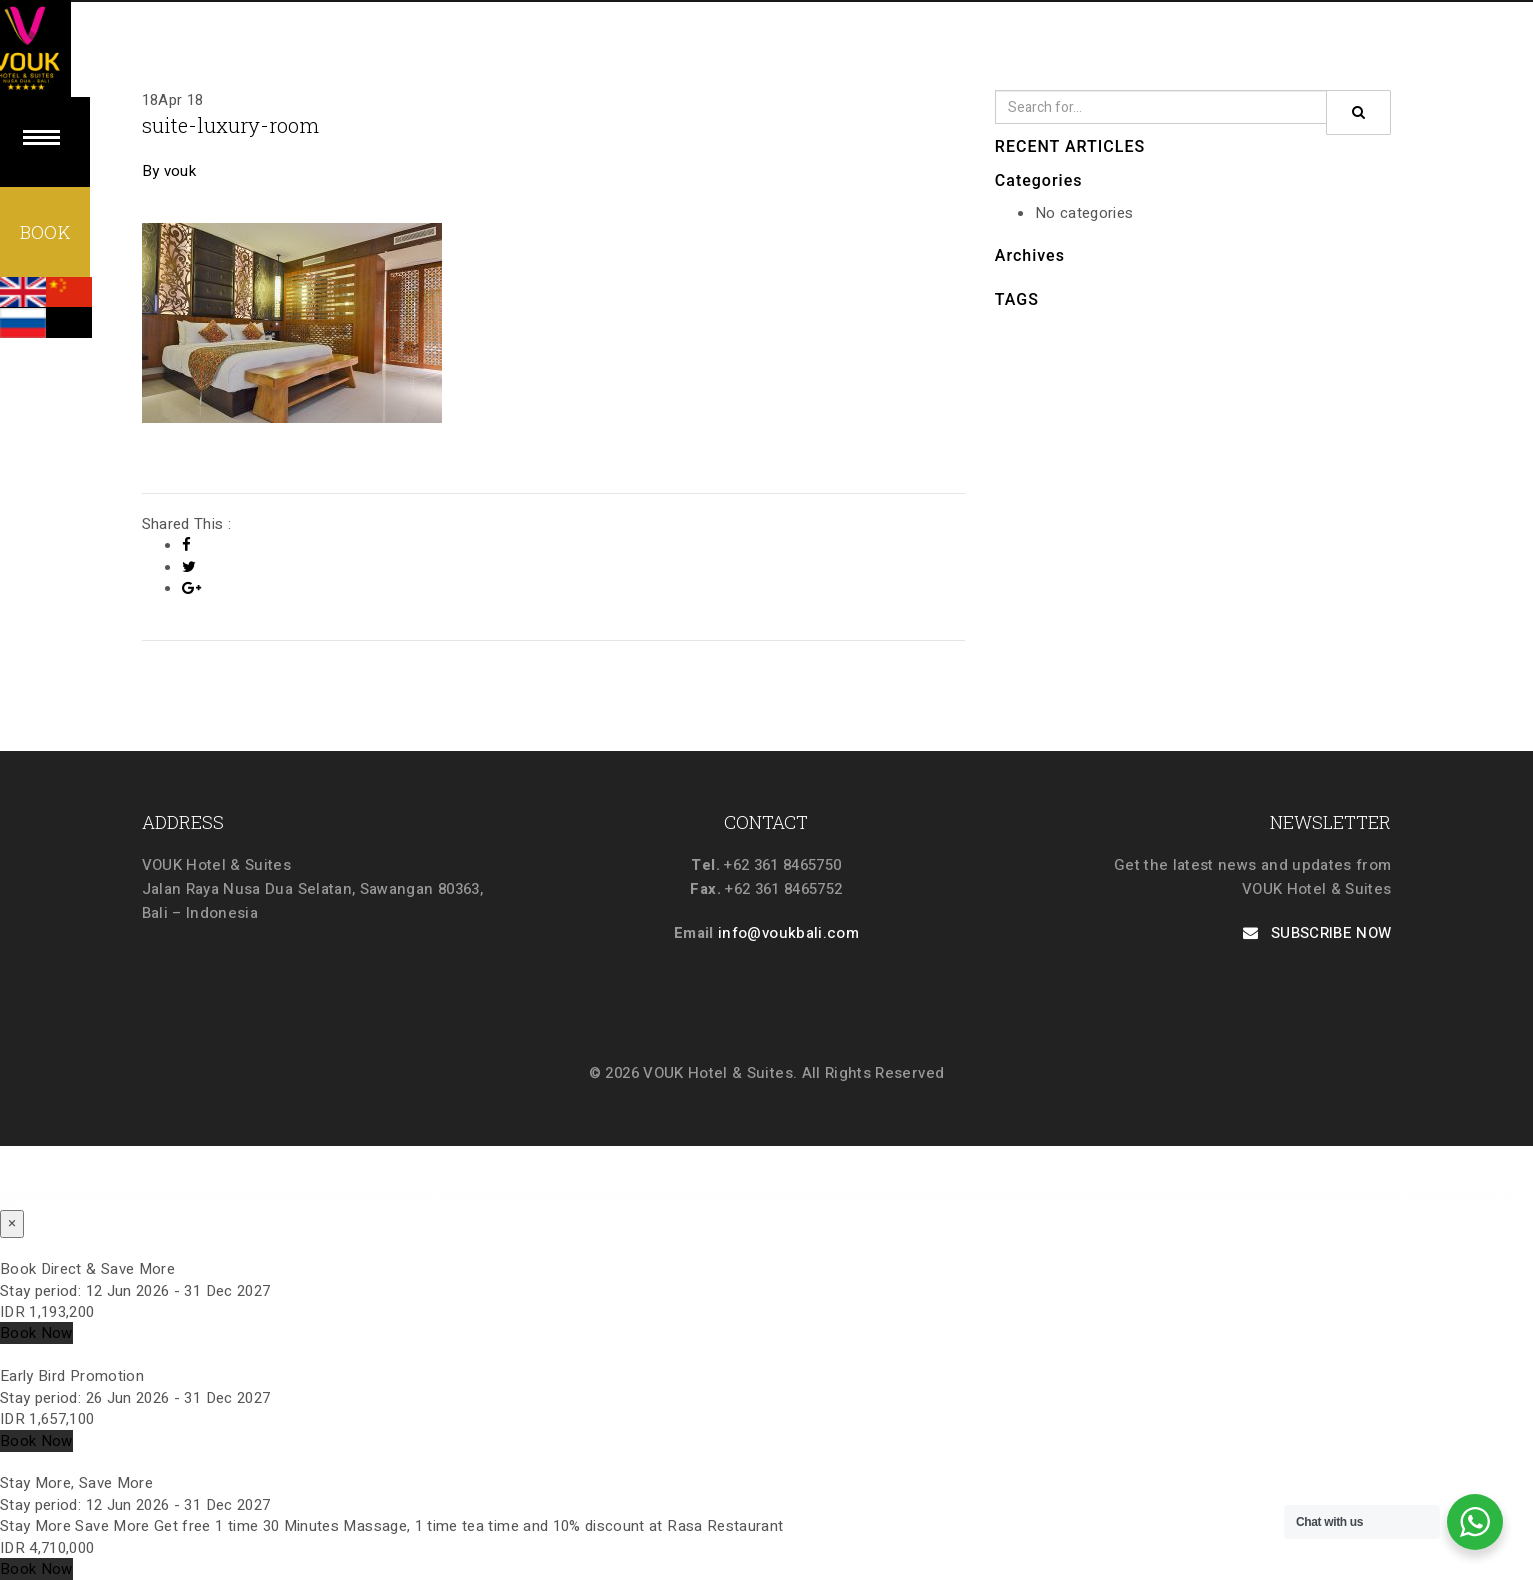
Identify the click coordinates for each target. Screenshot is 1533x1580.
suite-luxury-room (240, 124)
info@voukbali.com (788, 933)
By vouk (169, 171)
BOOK (45, 235)
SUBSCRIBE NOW (1317, 933)
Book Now (36, 1333)
